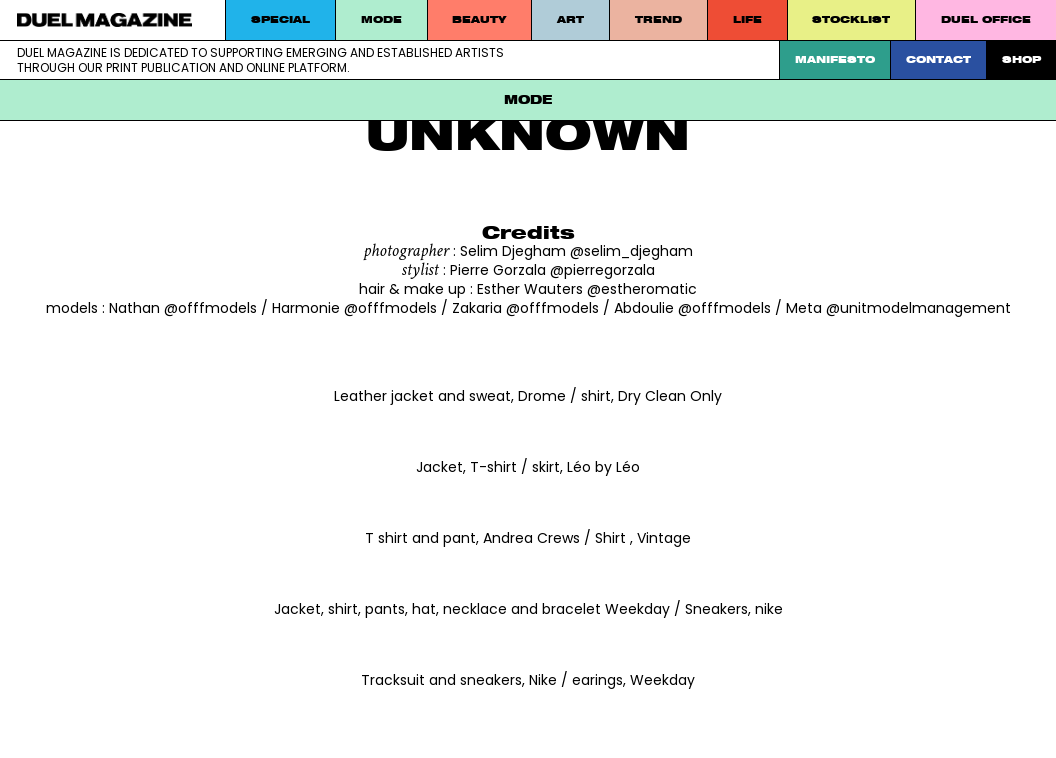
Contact (938, 59)
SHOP (1021, 59)
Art (570, 19)
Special (280, 19)
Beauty (479, 19)
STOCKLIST (851, 19)
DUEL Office (986, 19)
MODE (381, 19)
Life (747, 19)
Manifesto (835, 59)
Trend (658, 19)
